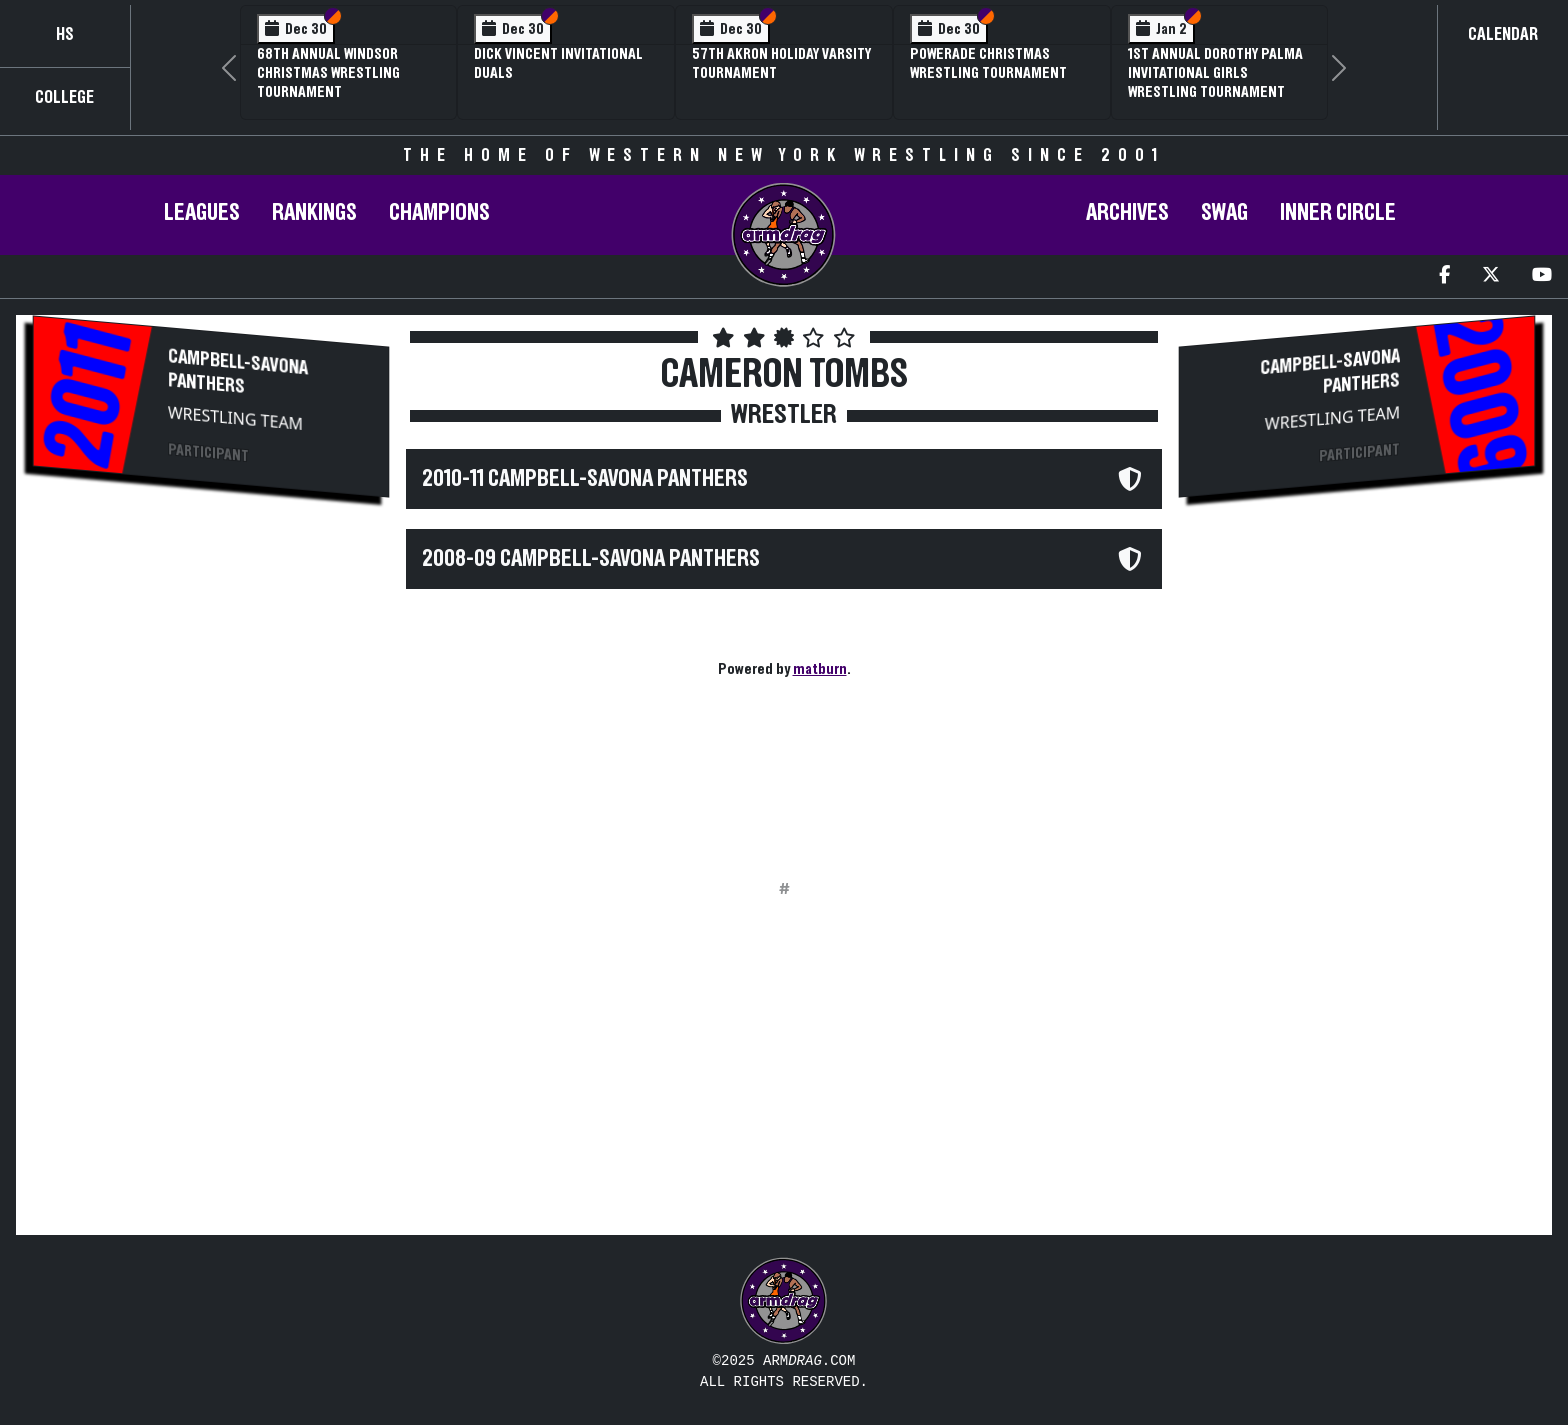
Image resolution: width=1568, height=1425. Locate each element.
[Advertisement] (211, 686)
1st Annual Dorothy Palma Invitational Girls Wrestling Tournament (1215, 73)
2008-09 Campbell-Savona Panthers (591, 559)
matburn (820, 669)
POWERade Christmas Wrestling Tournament (988, 63)
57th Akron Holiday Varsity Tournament (781, 63)
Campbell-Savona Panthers (237, 371)
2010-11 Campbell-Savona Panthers (585, 479)
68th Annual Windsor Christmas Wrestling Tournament (328, 73)
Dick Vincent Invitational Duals (558, 63)
